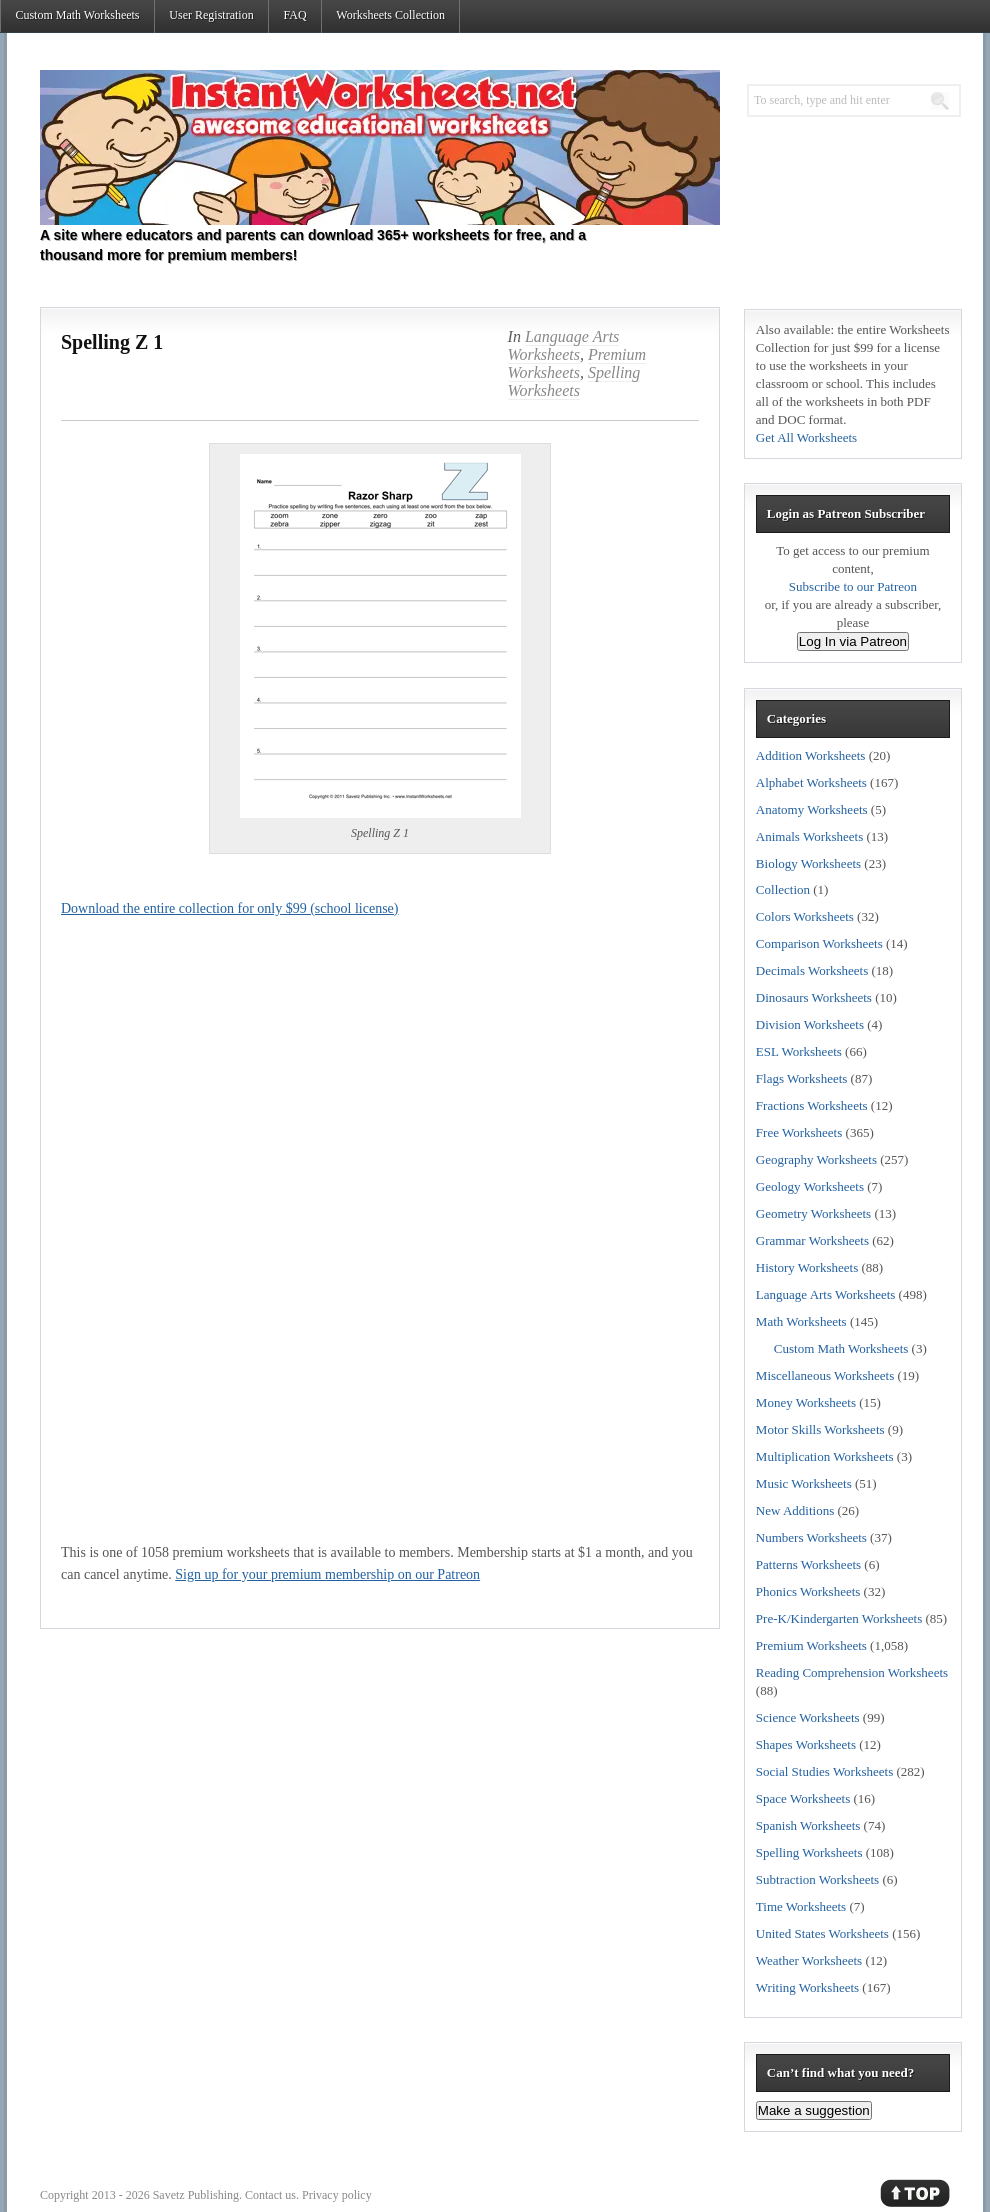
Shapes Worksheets (806, 1744)
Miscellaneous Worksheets (825, 1375)
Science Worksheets (808, 1717)
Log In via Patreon (853, 641)
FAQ (294, 15)
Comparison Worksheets (819, 943)
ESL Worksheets (799, 1051)
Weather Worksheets (809, 1960)
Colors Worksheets (805, 916)
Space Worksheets (803, 1798)
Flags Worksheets (802, 1078)
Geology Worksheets (810, 1186)
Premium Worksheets (577, 363)
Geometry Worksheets (813, 1213)
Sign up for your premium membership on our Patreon (327, 1574)
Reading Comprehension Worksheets (852, 1672)
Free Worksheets (799, 1132)
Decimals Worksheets (812, 970)
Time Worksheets (801, 1906)
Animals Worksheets (809, 836)
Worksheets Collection (390, 15)
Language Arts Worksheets (564, 345)
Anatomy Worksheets (812, 809)
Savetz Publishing (196, 2195)
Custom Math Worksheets (77, 15)
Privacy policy (337, 2195)
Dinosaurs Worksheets (814, 997)
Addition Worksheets (811, 755)
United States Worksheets (822, 1933)
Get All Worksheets (806, 437)
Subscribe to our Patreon (853, 586)
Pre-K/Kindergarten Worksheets (839, 1618)
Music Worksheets (804, 1483)
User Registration (211, 15)
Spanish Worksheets (808, 1825)
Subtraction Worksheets (817, 1879)
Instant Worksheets (380, 147)
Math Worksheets (801, 1321)
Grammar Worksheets (812, 1240)
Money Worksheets (806, 1402)
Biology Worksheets (808, 863)
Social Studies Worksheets (824, 1771)
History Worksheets (807, 1267)
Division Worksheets (810, 1024)
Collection (783, 889)
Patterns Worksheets (808, 1564)
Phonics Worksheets (808, 1591)
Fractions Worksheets (812, 1105)
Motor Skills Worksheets (820, 1429)
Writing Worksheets (807, 1987)
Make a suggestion (814, 2110)
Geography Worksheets (816, 1159)
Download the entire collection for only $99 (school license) (229, 908)
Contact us (270, 2195)
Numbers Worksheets (811, 1537)
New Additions (795, 1510)
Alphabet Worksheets (811, 782)
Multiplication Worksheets (825, 1456)
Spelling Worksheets (574, 381)
